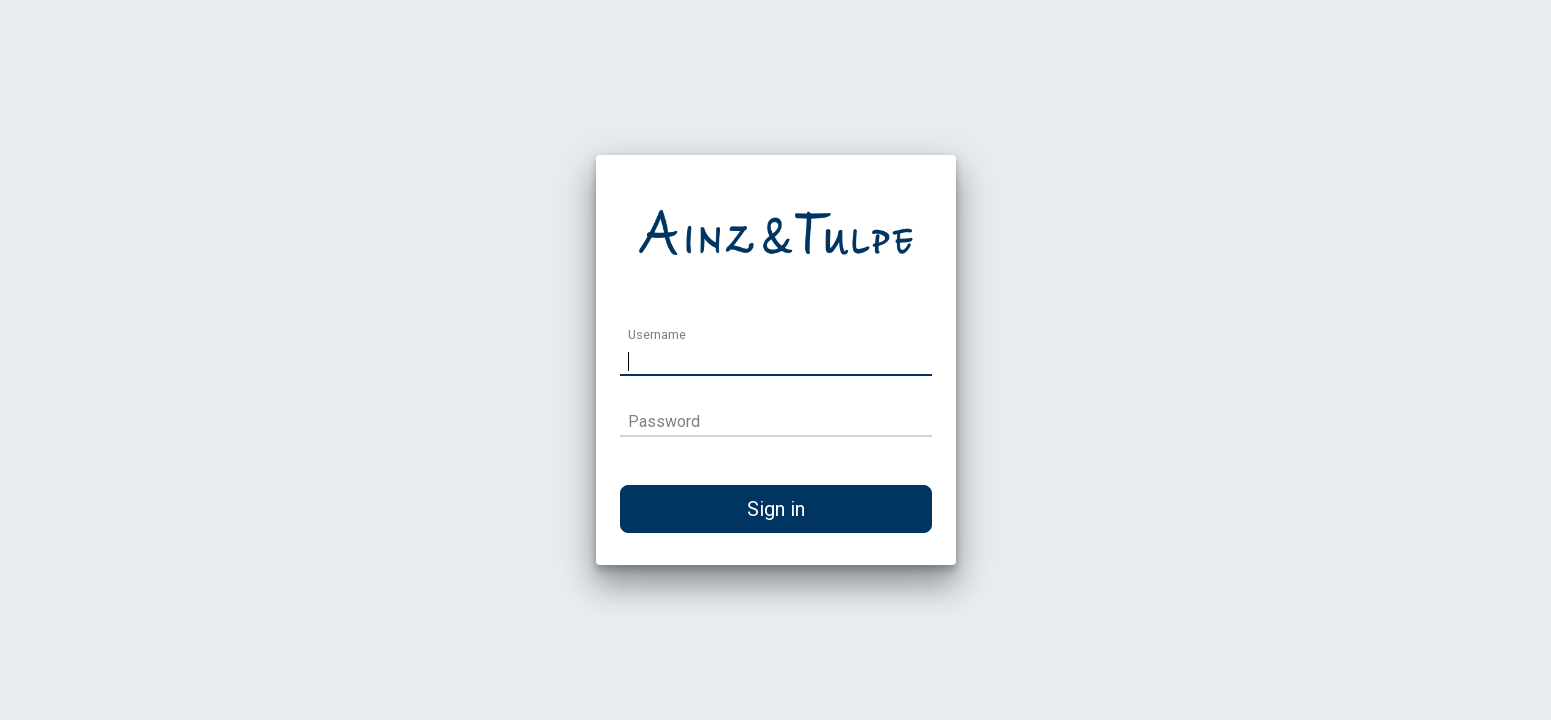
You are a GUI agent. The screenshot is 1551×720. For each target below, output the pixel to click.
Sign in (776, 509)
